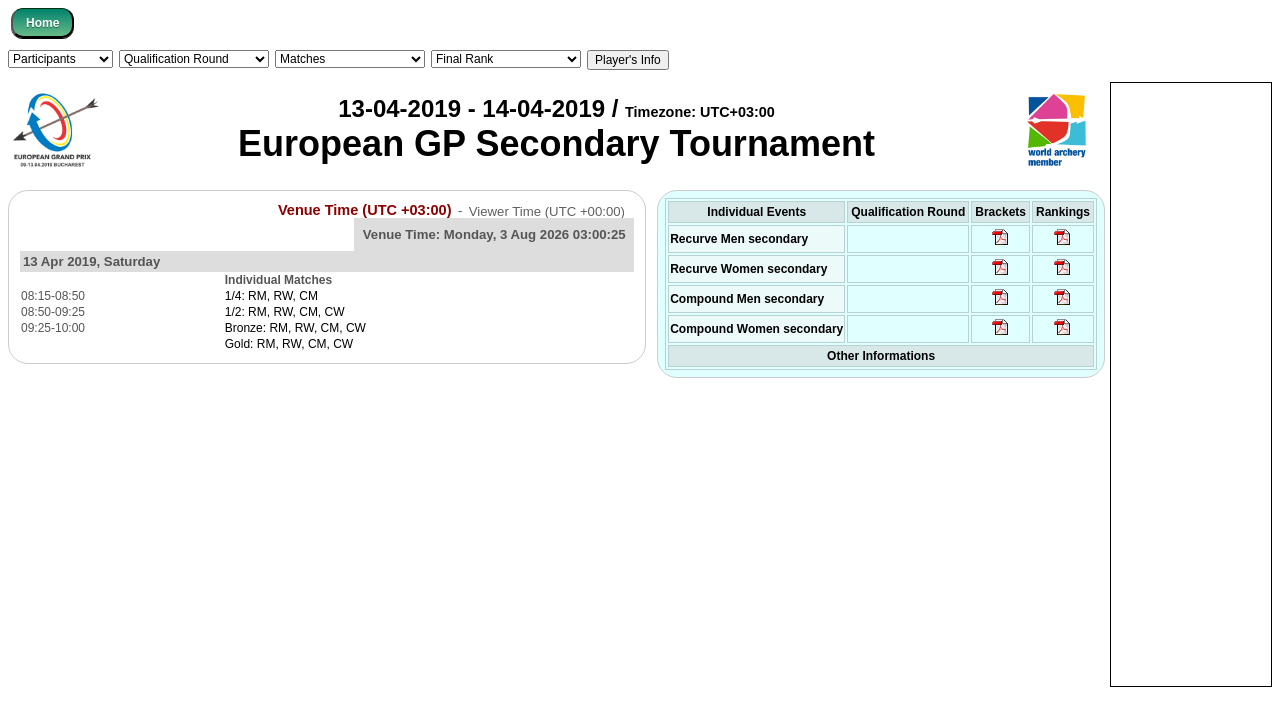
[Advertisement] (1191, 383)
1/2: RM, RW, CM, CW (285, 312)
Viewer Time (547, 210)
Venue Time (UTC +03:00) (365, 210)
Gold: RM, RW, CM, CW (289, 344)
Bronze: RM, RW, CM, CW (295, 328)
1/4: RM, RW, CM (271, 296)
